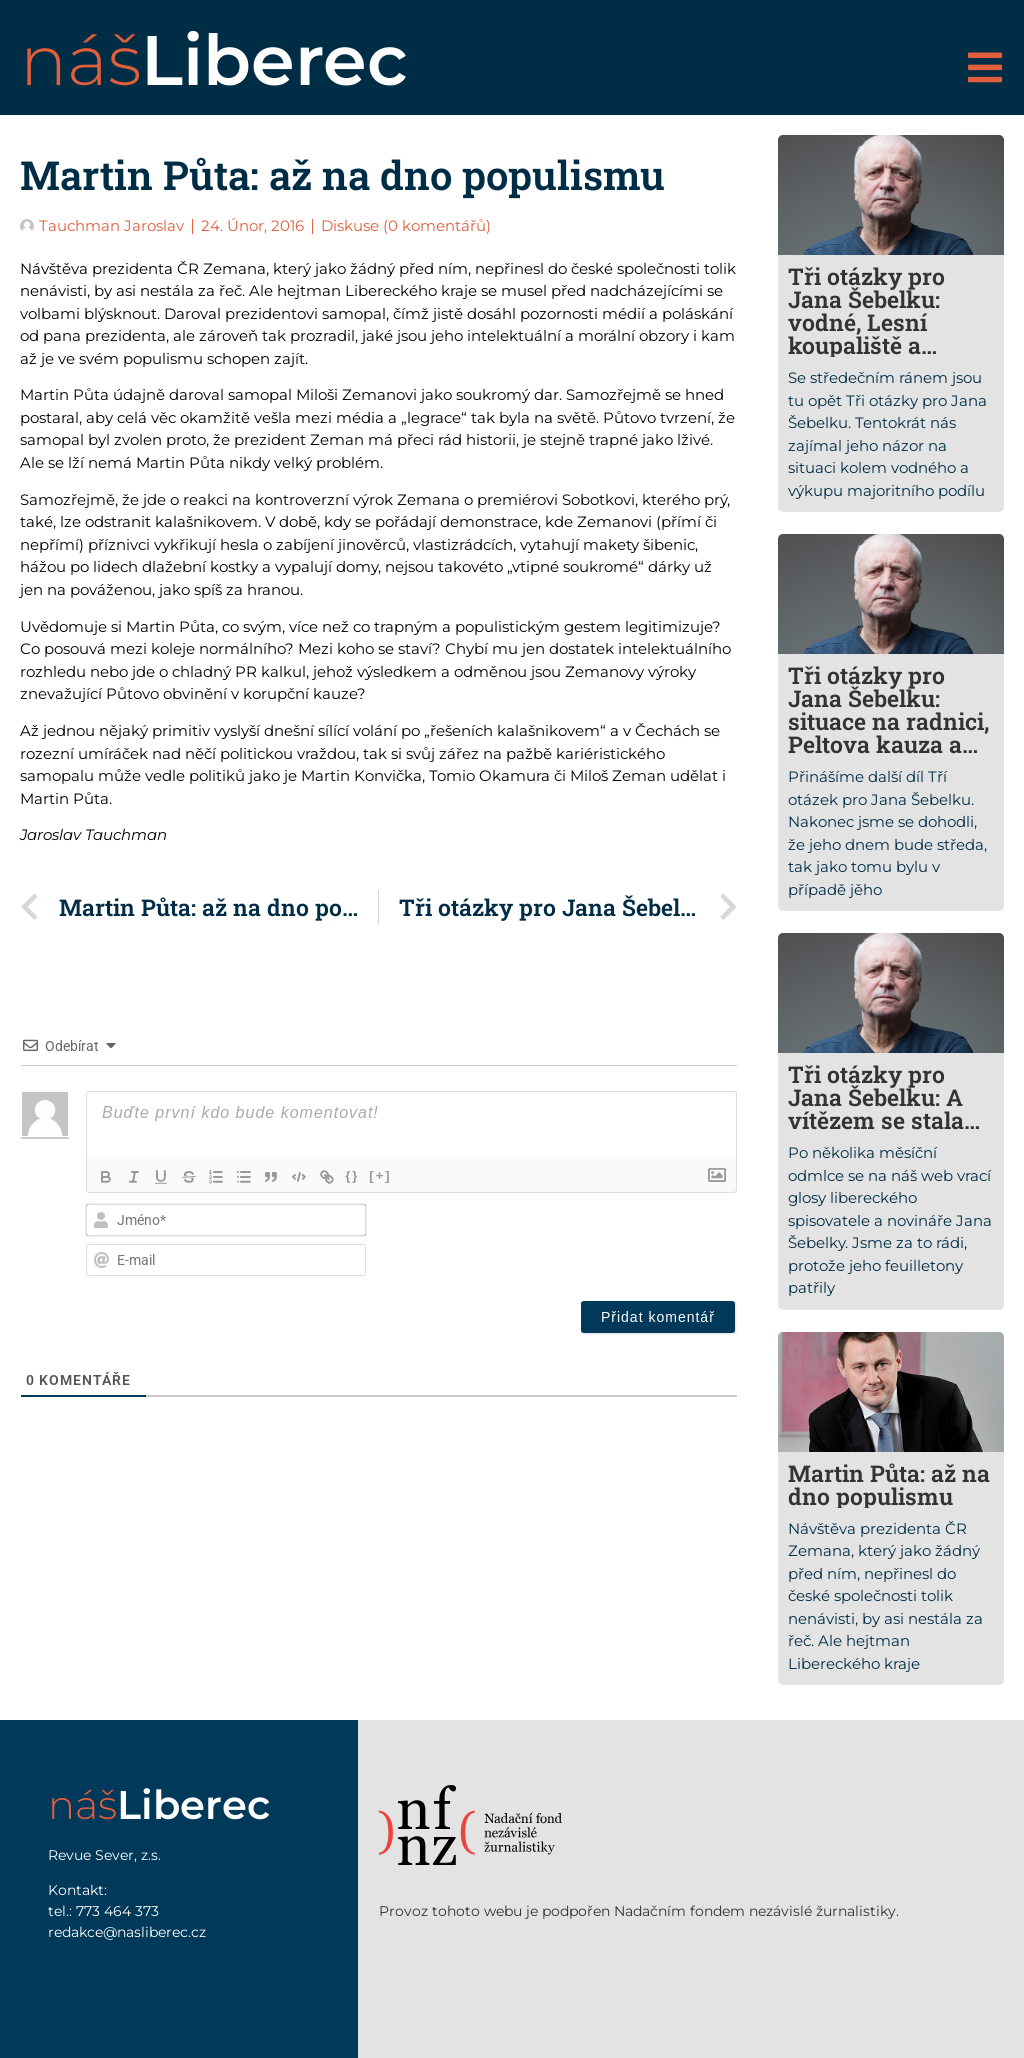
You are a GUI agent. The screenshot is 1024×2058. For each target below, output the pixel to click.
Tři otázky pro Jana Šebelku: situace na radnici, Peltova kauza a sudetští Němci (888, 721)
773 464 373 (117, 1911)
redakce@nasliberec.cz (127, 1932)
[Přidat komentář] (658, 1317)
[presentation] (607, 1240)
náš (214, 60)
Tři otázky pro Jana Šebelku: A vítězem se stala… (884, 1097)
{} (356, 1175)
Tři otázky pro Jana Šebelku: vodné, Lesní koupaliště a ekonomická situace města (866, 333)
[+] (384, 1175)
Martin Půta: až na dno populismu (889, 1484)
